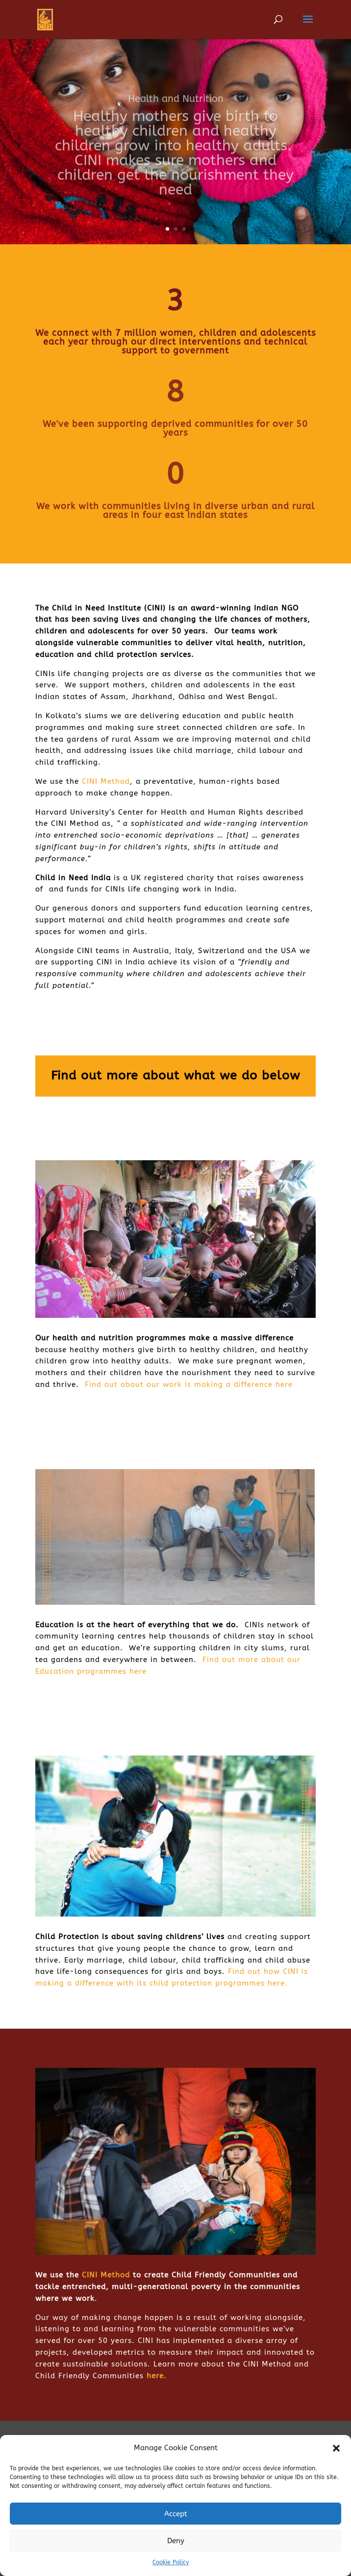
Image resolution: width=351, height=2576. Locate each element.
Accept (175, 2513)
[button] (336, 2448)
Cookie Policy (170, 2562)
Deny (175, 2540)
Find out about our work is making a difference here (189, 1384)
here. (157, 2375)
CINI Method (106, 781)
